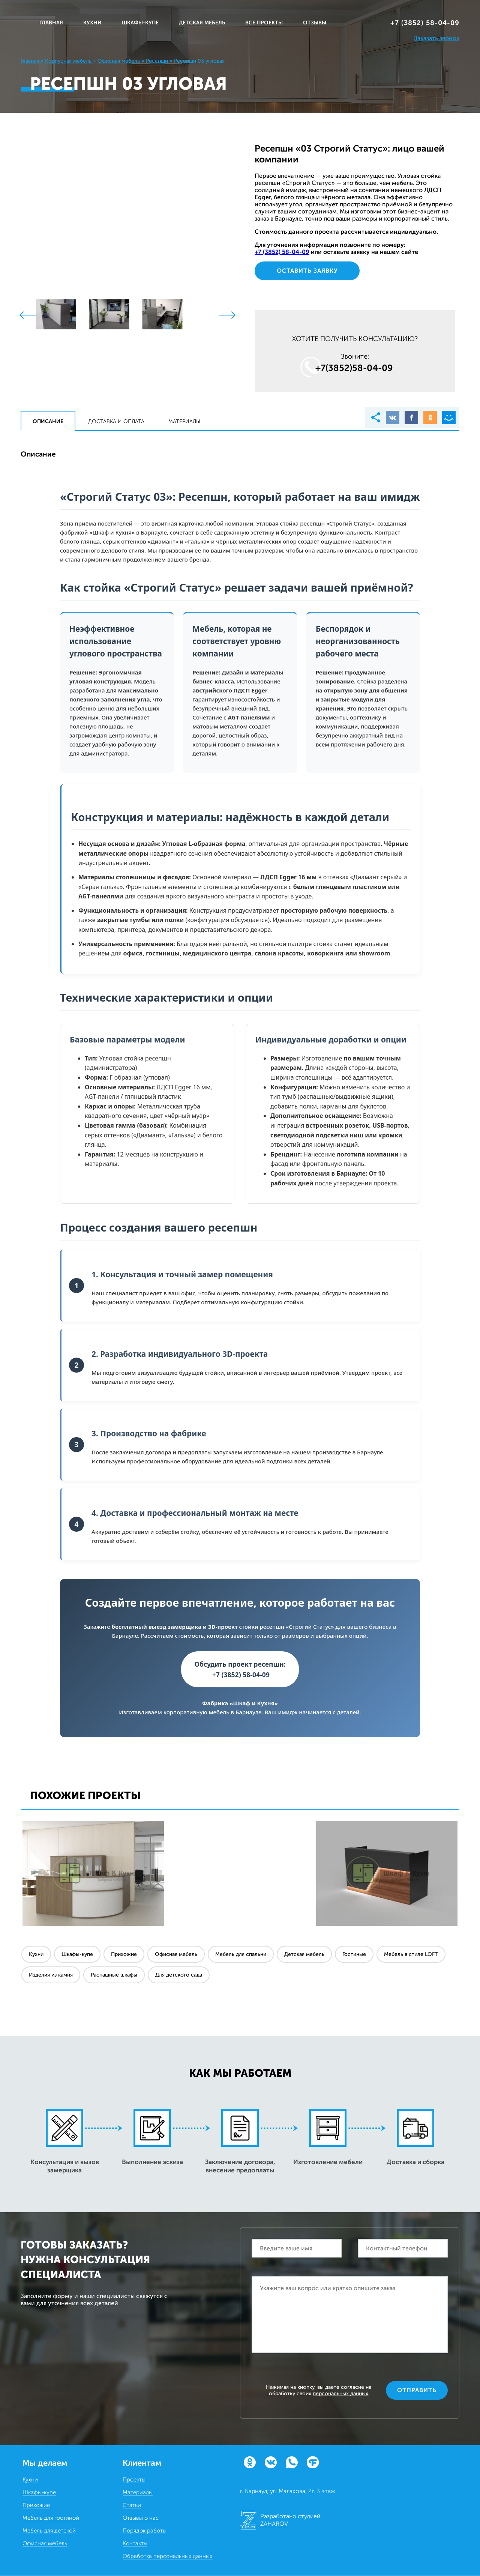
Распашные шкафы (114, 1975)
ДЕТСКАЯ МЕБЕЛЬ (202, 23)
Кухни (36, 1954)
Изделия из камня (51, 1975)
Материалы (184, 421)
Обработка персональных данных (167, 2556)
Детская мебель (304, 1954)
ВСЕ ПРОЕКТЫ (264, 23)
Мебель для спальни (240, 1954)
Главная (51, 23)
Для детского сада (178, 1975)
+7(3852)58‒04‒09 (354, 367)
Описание (48, 421)
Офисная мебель (176, 1954)
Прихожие (124, 1954)
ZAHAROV (274, 2524)
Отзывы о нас (141, 2518)
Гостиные (354, 1954)
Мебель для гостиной (50, 2518)
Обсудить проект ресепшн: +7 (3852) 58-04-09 (240, 1669)
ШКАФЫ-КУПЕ (140, 23)
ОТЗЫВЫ (314, 23)
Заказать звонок (436, 38)
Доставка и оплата (116, 421)
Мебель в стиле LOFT (411, 1954)
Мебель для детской (49, 2531)
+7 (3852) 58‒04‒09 (424, 23)
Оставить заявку (307, 270)
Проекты (134, 2480)
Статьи (132, 2505)
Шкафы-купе (77, 1954)
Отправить (416, 2390)
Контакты (135, 2543)
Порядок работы (144, 2531)
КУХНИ (92, 23)
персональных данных (340, 2394)
